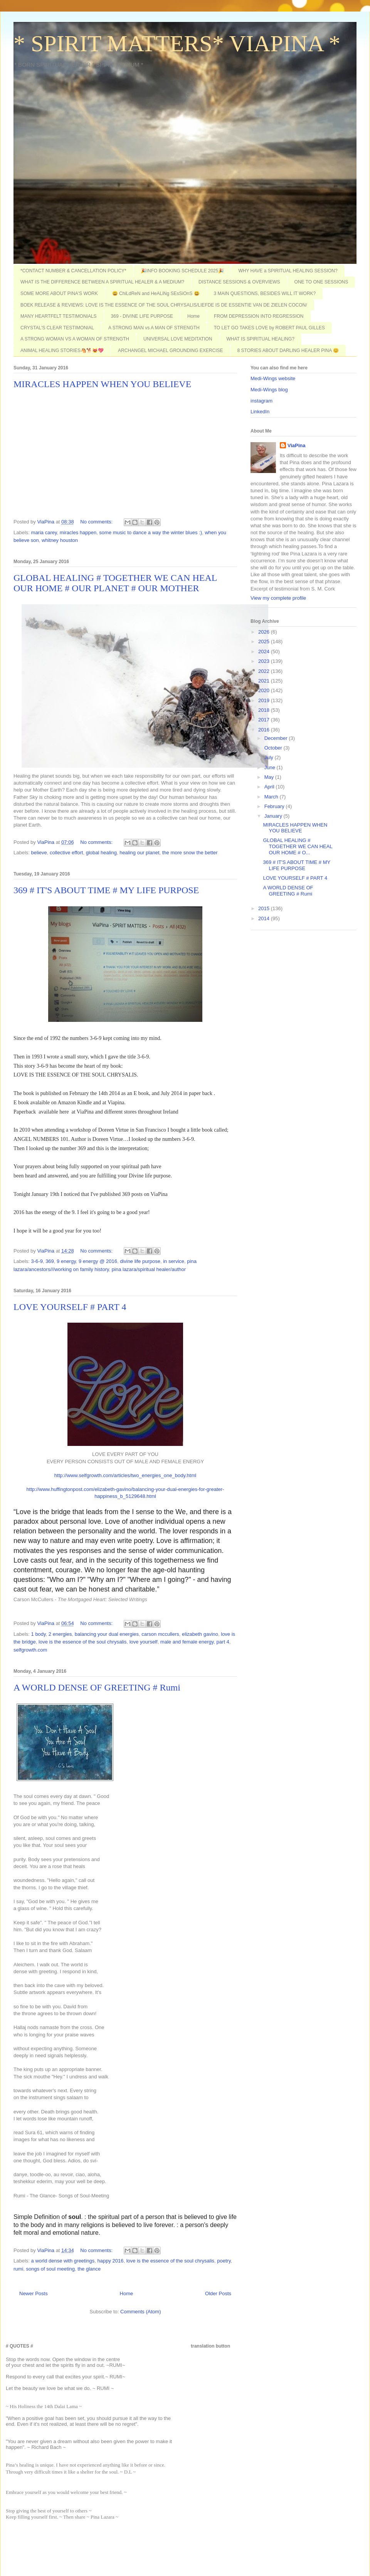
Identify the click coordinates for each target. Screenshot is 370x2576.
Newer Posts (33, 2293)
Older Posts (218, 2293)
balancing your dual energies (107, 1634)
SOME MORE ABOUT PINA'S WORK (59, 293)
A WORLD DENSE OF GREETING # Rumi (96, 1687)
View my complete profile (278, 598)
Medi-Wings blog (269, 389)
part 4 (223, 1642)
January (274, 816)
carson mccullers (160, 1634)
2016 (264, 730)
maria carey (44, 532)
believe (39, 852)
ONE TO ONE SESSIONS (321, 282)
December (276, 738)
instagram (261, 401)
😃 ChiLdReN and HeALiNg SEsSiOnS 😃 (156, 293)
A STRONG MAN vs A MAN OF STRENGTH (154, 327)
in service (173, 1261)
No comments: (97, 522)
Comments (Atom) (140, 2311)
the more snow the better (190, 852)
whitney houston (60, 540)
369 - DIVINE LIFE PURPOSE (142, 316)
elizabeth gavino (200, 1634)
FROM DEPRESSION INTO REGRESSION (258, 316)
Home (193, 316)
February (275, 806)
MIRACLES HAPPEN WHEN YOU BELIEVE (102, 384)
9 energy (66, 1261)
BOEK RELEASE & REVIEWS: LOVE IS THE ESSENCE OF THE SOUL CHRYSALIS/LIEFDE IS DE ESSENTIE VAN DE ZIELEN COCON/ (163, 305)
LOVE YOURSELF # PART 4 (69, 1307)
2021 (264, 681)
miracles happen (78, 532)
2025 (264, 641)
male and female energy (187, 1642)
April (270, 787)
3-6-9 (37, 1261)
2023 (264, 661)
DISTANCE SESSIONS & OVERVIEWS (239, 282)
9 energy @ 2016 (98, 1261)
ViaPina (297, 445)
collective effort (66, 852)
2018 (264, 710)
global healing (101, 852)
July (269, 757)
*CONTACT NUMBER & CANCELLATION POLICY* (73, 270)
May (269, 777)
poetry (223, 2261)
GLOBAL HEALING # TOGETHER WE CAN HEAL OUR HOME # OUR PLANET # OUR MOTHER (115, 583)
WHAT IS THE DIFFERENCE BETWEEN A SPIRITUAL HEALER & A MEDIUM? (102, 282)
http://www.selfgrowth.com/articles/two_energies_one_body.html (125, 1475)
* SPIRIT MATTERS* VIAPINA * (176, 43)
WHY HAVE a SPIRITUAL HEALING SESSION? (287, 270)
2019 (264, 700)
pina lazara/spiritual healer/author (149, 1269)
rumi (18, 2269)
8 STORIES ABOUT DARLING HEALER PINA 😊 (288, 350)
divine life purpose (140, 1261)
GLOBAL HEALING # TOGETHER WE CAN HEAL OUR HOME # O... (297, 846)
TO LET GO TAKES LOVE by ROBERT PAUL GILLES (269, 327)
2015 (264, 908)
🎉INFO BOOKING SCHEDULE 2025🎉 (182, 270)
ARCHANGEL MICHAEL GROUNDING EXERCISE (170, 350)
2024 (264, 651)
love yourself (144, 1642)
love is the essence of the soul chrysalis (82, 1642)
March (272, 797)
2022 (264, 671)
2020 (264, 690)
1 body (38, 1634)
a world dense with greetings (63, 2261)
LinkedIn (260, 411)
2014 (264, 918)
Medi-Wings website (273, 378)
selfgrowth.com (30, 1650)
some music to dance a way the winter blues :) (150, 532)
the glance (89, 2269)
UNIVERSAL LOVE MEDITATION (177, 339)
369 (49, 1261)
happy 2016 (111, 2261)
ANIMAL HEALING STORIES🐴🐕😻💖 (62, 350)
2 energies (60, 1634)
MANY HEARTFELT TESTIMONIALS (58, 316)
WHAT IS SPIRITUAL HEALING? (260, 339)
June (270, 767)
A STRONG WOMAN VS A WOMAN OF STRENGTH (74, 339)
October (274, 748)
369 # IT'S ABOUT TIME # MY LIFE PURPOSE (106, 890)
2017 (264, 720)
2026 (264, 632)
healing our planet (139, 852)
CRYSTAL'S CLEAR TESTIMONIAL (57, 327)
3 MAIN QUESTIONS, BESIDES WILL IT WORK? (265, 293)
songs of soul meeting (50, 2269)
